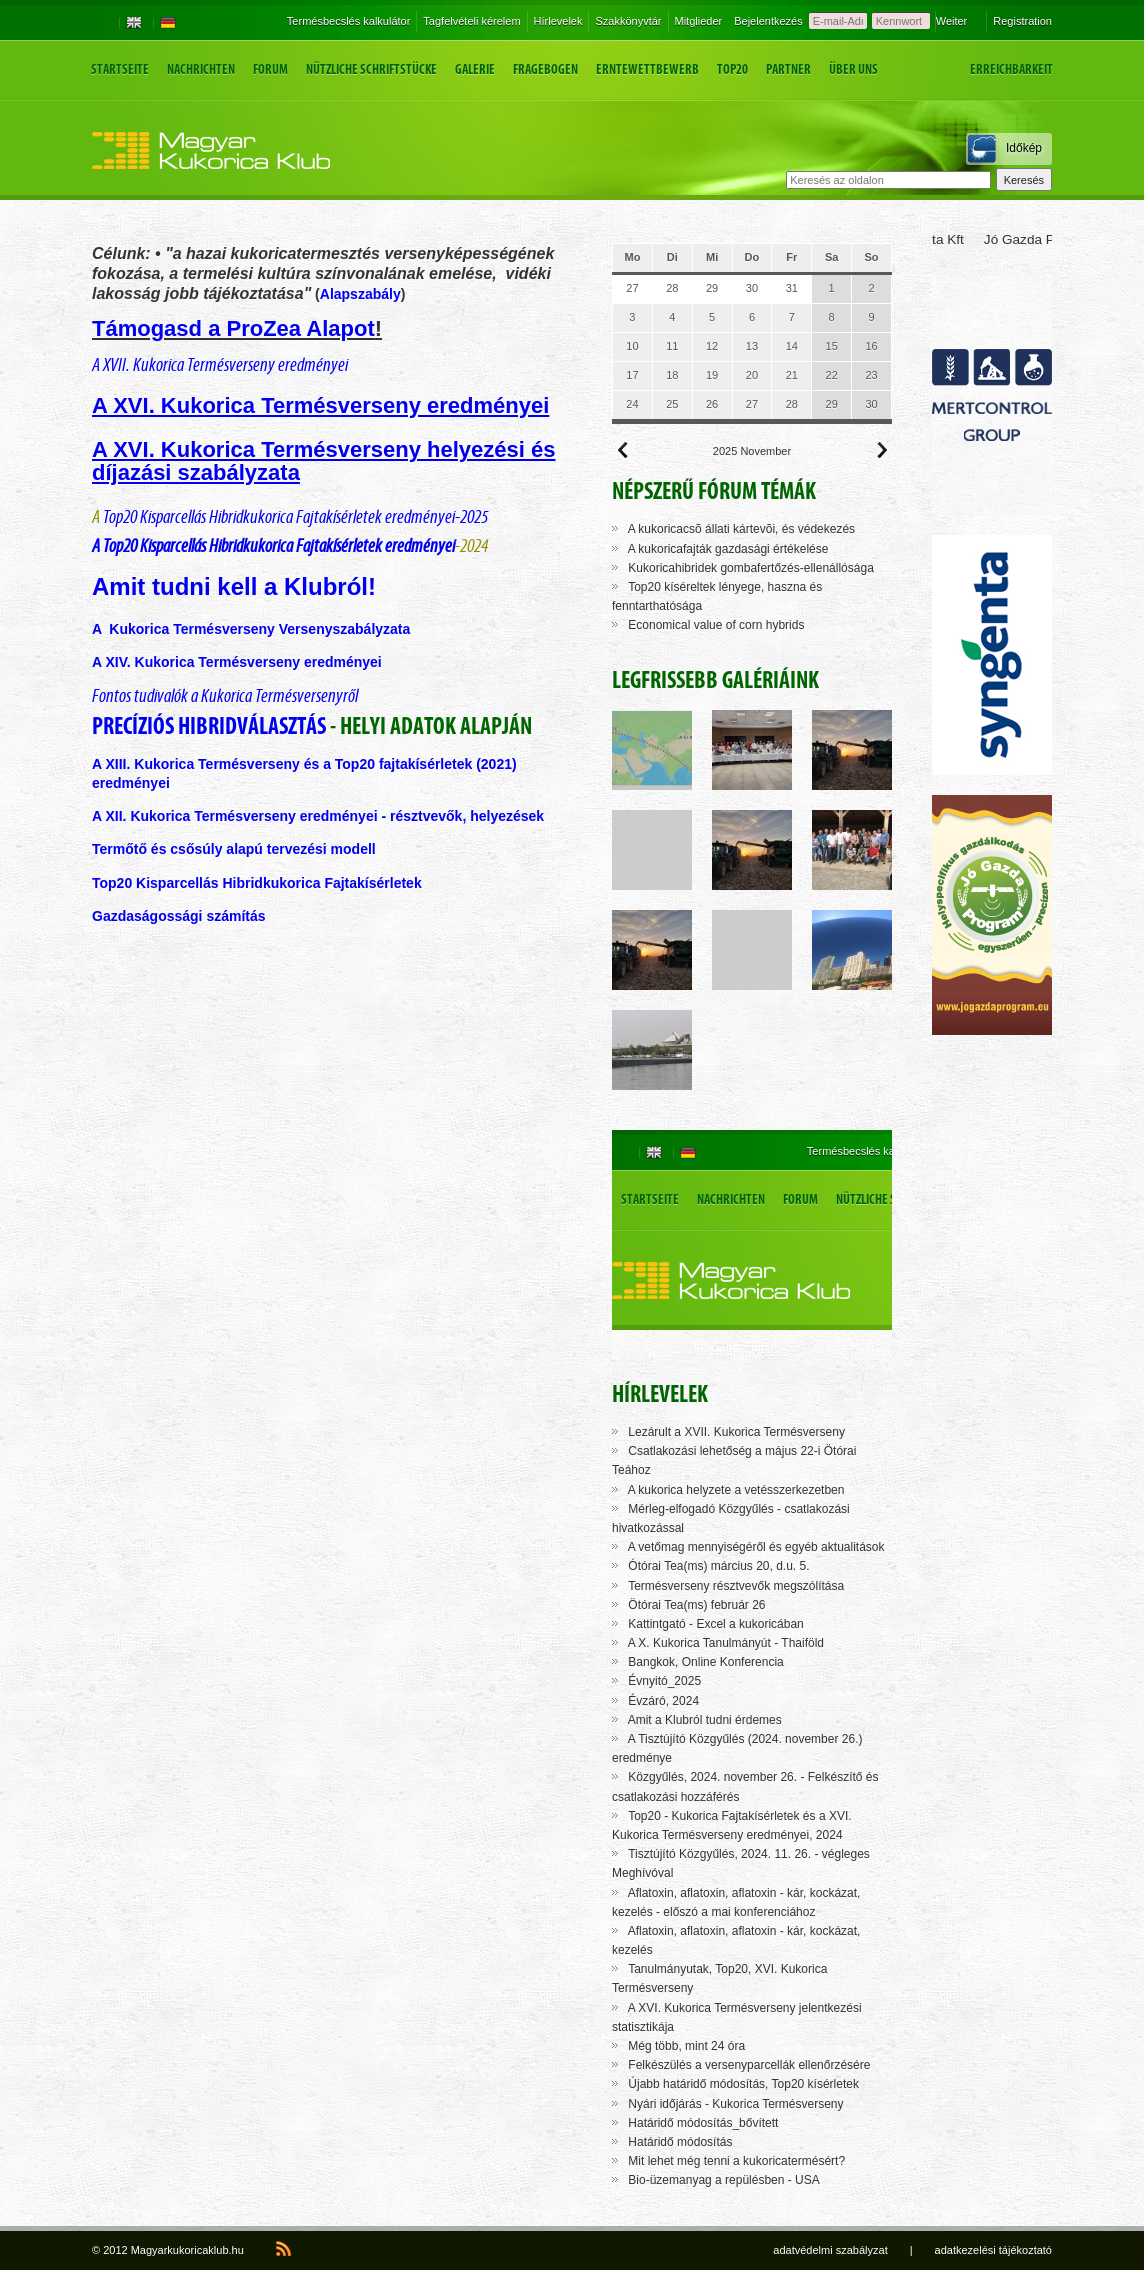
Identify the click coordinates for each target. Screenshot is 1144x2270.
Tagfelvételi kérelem (471, 21)
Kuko (151, 764)
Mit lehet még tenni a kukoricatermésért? (736, 2161)
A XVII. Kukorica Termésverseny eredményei (220, 364)
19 (712, 375)
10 (632, 346)
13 (752, 346)
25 (672, 404)
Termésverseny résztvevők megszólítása (736, 1586)
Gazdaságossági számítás (180, 916)
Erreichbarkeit (1011, 69)
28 (672, 288)
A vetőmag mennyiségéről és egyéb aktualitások (756, 1547)
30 (752, 288)
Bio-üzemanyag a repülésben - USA (723, 2180)
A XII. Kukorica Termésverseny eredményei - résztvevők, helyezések (318, 816)
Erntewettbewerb (647, 69)
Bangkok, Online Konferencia (705, 1662)
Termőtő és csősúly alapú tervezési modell (234, 849)
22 (832, 375)
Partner (788, 69)
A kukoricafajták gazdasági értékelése (728, 549)
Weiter (952, 21)
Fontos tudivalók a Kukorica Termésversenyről (225, 695)
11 (672, 346)
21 (792, 375)
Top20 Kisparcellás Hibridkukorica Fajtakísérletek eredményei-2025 (294, 516)
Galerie (475, 69)
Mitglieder (699, 21)
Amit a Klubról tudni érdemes (705, 1720)
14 (792, 346)
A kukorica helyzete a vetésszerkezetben (736, 1490)
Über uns (853, 69)
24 (632, 404)
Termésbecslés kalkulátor (349, 21)
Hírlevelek (558, 21)
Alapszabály (360, 294)
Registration (1022, 21)
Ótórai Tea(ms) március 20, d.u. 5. (718, 1566)
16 (871, 346)
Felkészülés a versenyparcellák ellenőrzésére (749, 2065)
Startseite (120, 69)
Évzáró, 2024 (663, 1701)
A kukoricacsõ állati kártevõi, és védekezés (741, 529)
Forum (270, 69)
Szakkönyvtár (628, 21)
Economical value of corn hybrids (716, 625)
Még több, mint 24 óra (686, 2046)
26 (712, 404)
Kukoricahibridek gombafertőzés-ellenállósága (750, 568)
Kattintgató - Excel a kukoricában (715, 1624)
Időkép (1024, 148)
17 (632, 375)
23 (871, 375)
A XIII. (113, 764)
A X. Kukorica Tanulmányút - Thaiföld (726, 1643)
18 (672, 375)
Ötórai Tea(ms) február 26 (696, 1605)
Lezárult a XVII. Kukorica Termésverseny (736, 1432)
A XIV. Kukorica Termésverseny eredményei (237, 662)
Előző (623, 450)
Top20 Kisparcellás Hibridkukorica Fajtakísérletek (259, 883)
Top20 (732, 69)
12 (712, 346)
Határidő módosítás (680, 2142)
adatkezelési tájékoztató (993, 2250)
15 (832, 346)
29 (712, 288)
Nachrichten (201, 69)
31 (792, 288)
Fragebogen (545, 69)
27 (632, 288)
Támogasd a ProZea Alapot (233, 328)
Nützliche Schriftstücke (371, 69)
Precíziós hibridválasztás (209, 725)
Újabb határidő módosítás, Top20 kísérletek (743, 2084)
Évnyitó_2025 (664, 1681)
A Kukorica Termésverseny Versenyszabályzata (251, 629)
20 (752, 375)
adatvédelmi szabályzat (830, 2250)
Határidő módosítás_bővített (703, 2123)
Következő (881, 450)
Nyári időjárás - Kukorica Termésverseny (735, 2104)
